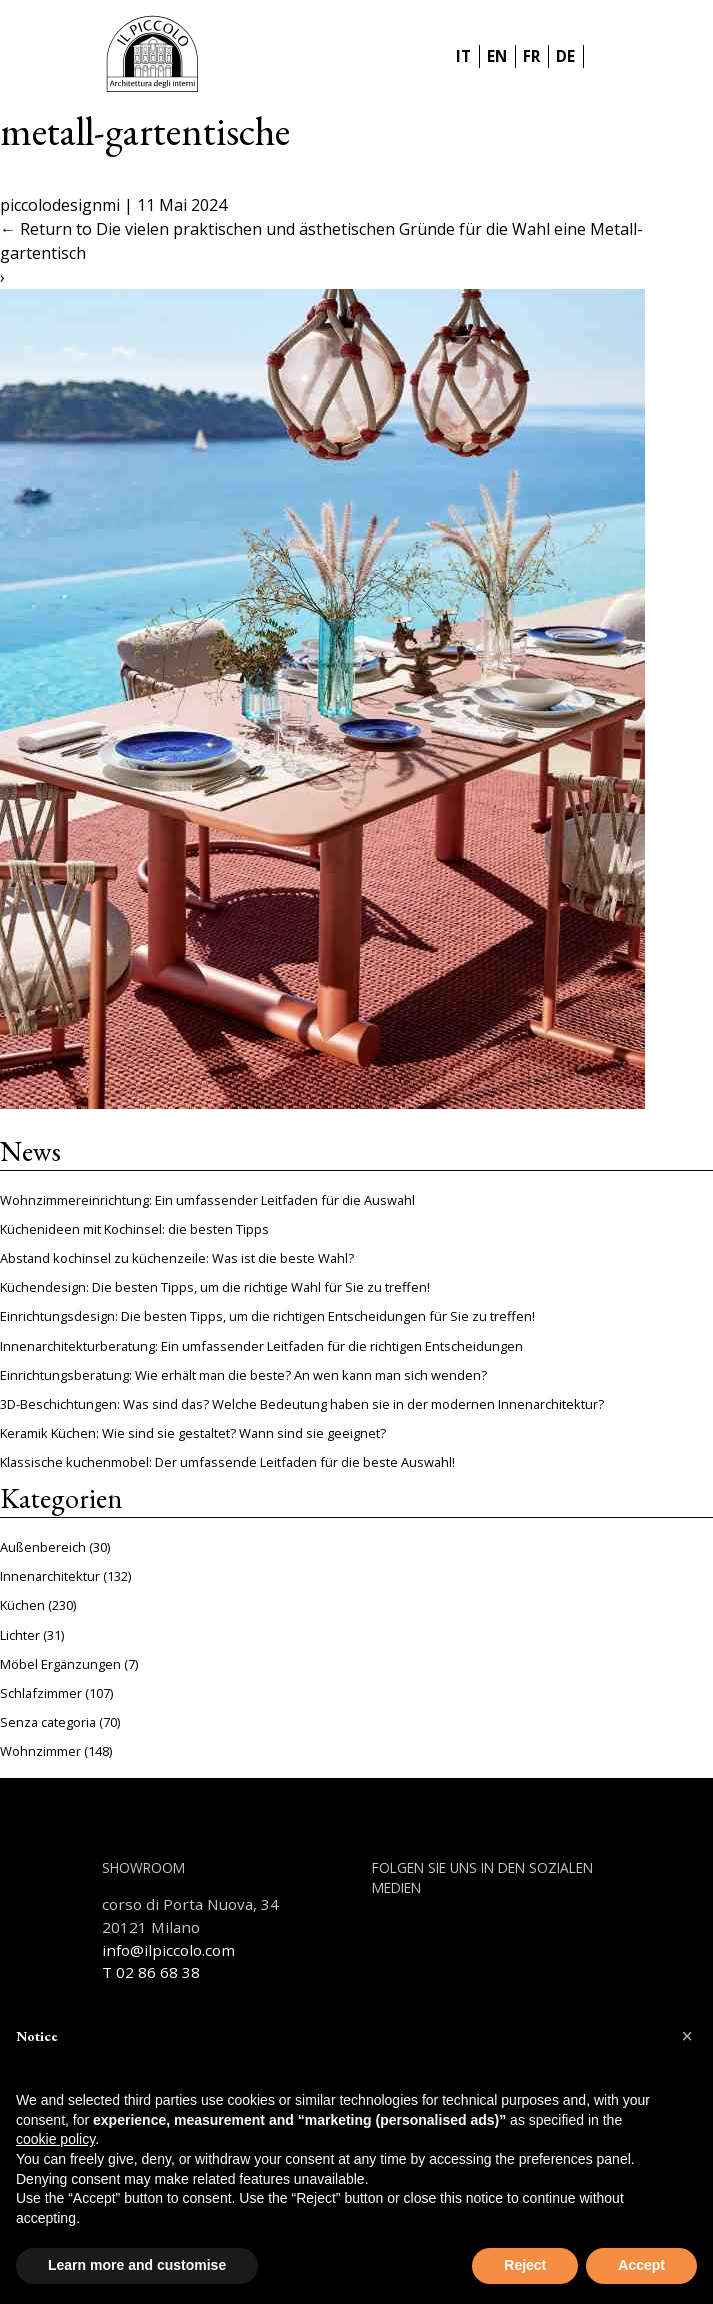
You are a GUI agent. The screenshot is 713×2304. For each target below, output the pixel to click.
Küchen (22, 1605)
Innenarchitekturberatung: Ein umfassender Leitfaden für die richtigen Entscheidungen (261, 1346)
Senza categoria (48, 1722)
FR (531, 56)
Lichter (20, 1635)
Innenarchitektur (50, 1576)
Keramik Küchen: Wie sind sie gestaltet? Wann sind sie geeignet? (193, 1433)
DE (565, 56)
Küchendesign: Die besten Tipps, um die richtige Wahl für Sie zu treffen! (215, 1287)
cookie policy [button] (55, 2139)
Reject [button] (525, 2265)
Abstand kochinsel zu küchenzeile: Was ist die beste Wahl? (177, 1258)
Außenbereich (43, 1547)
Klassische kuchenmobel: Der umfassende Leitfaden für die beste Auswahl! (227, 1462)
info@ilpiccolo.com (168, 1950)
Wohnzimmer (40, 1751)
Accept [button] (641, 2265)
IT (463, 56)
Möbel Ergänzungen (60, 1664)
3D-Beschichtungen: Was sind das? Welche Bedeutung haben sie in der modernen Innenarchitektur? (302, 1404)
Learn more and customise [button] (137, 2265)
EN (497, 56)
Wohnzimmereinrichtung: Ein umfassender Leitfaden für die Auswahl (207, 1200)
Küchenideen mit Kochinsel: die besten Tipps (134, 1229)
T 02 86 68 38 (151, 1972)
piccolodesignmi (60, 205)
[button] (687, 2036)
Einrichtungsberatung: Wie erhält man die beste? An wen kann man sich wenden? (243, 1375)
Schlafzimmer (41, 1693)
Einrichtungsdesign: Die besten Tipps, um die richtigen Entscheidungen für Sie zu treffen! (267, 1316)
